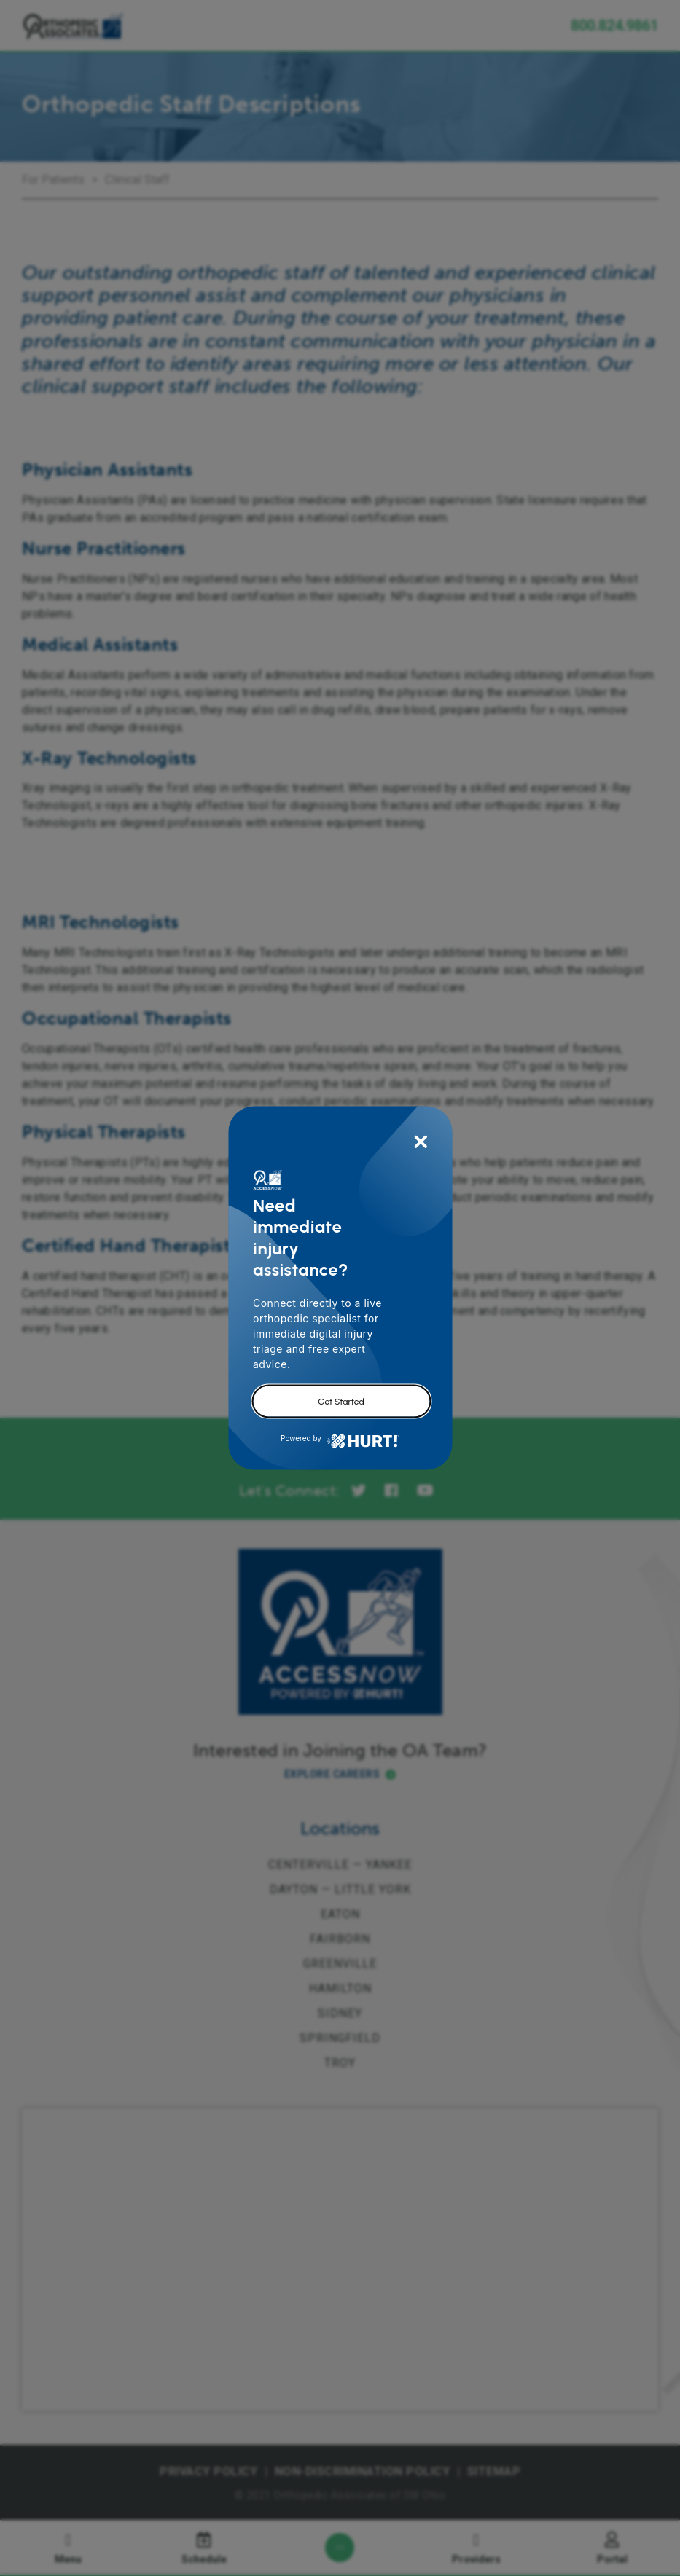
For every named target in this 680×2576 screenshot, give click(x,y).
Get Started (341, 1402)
